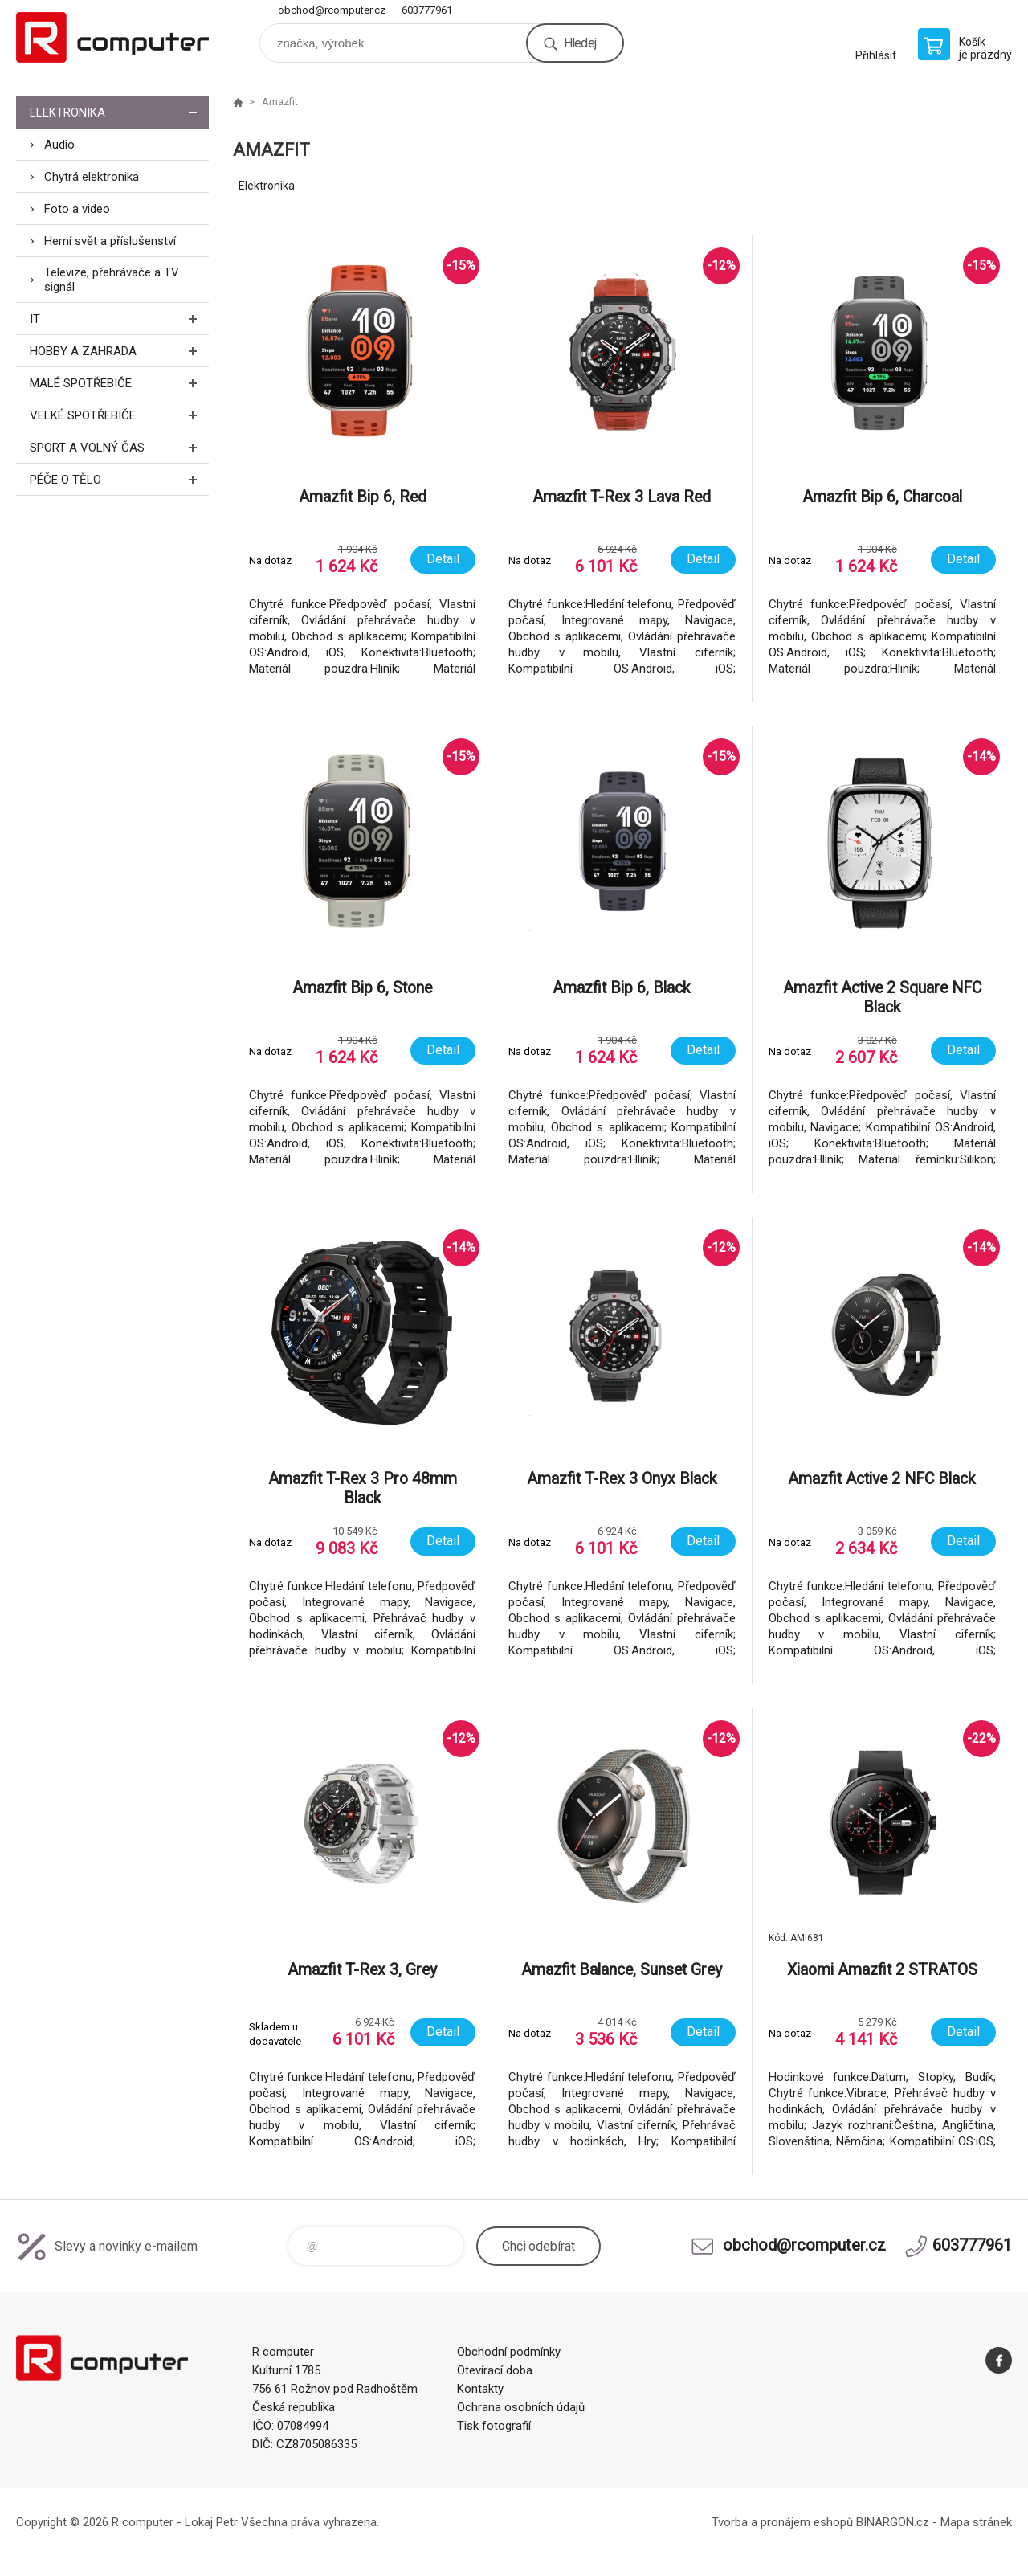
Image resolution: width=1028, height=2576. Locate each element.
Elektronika (119, 112)
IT (119, 318)
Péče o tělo (119, 479)
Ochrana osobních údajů (521, 2407)
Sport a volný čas (119, 447)
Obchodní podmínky (509, 2352)
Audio (59, 144)
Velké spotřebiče (119, 415)
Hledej (580, 43)
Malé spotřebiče (119, 383)
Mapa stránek (976, 2522)
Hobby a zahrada (119, 350)
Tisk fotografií (494, 2426)
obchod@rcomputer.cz (332, 10)
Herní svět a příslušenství (110, 241)
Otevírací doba (494, 2370)
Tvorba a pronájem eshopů (782, 2522)
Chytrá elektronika (91, 177)
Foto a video (77, 209)
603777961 (427, 10)
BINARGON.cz (892, 2522)
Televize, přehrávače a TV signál (111, 279)
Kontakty (480, 2389)
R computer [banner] (112, 37)
